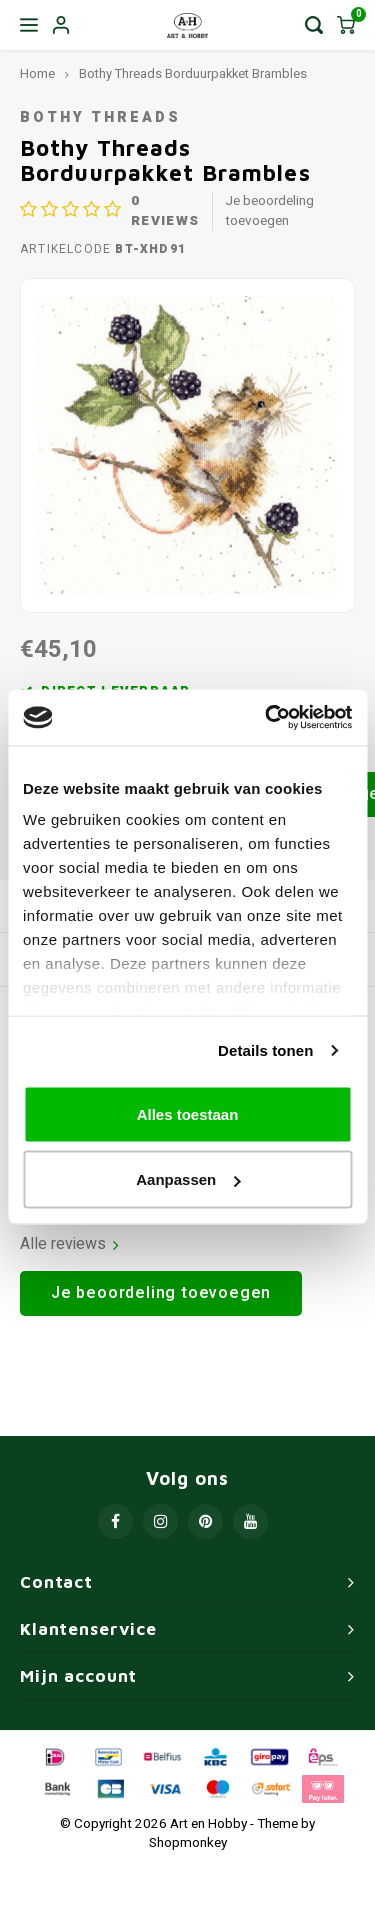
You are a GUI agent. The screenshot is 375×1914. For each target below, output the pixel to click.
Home (37, 74)
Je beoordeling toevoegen (269, 211)
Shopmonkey (188, 1843)
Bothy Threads (100, 117)
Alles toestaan (188, 1113)
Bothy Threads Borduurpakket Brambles (193, 74)
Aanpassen (188, 1179)
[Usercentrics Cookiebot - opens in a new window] (267, 718)
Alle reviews (69, 1244)
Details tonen (265, 1050)
